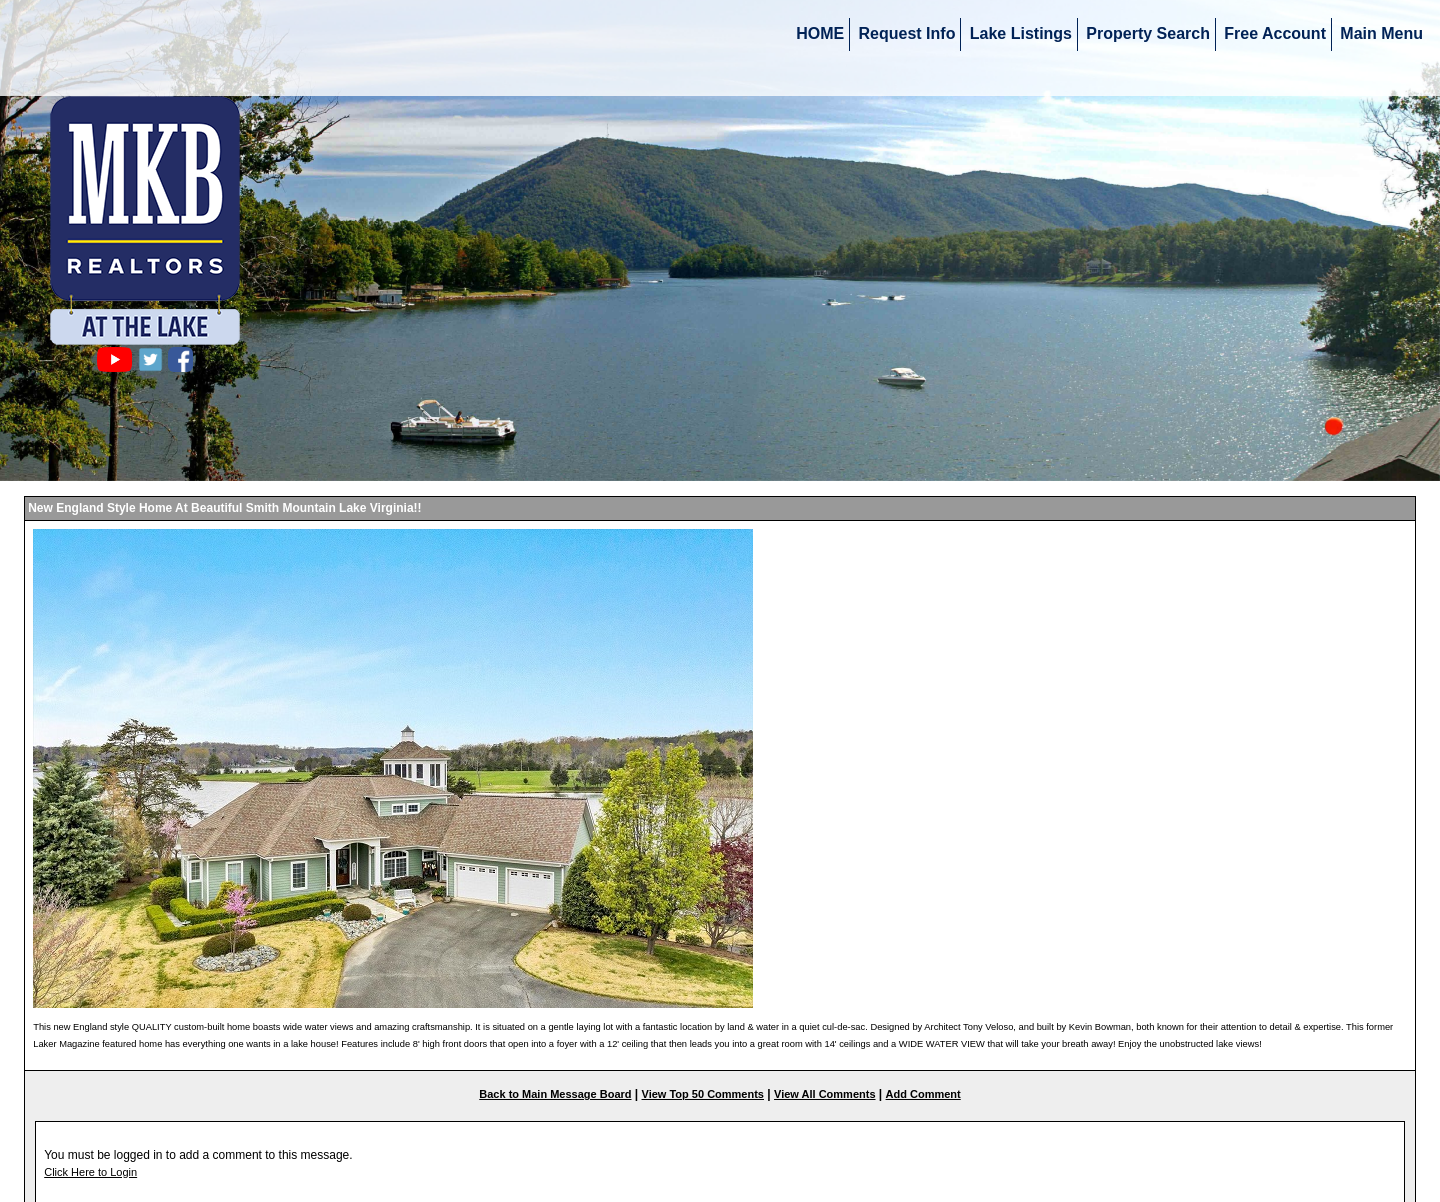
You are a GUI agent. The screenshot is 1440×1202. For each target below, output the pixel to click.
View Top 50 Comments (703, 1094)
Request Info (907, 33)
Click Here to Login (90, 1172)
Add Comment (923, 1094)
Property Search (1148, 33)
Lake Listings (1021, 33)
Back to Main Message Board (555, 1094)
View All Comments (824, 1094)
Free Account (1275, 33)
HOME (820, 33)
